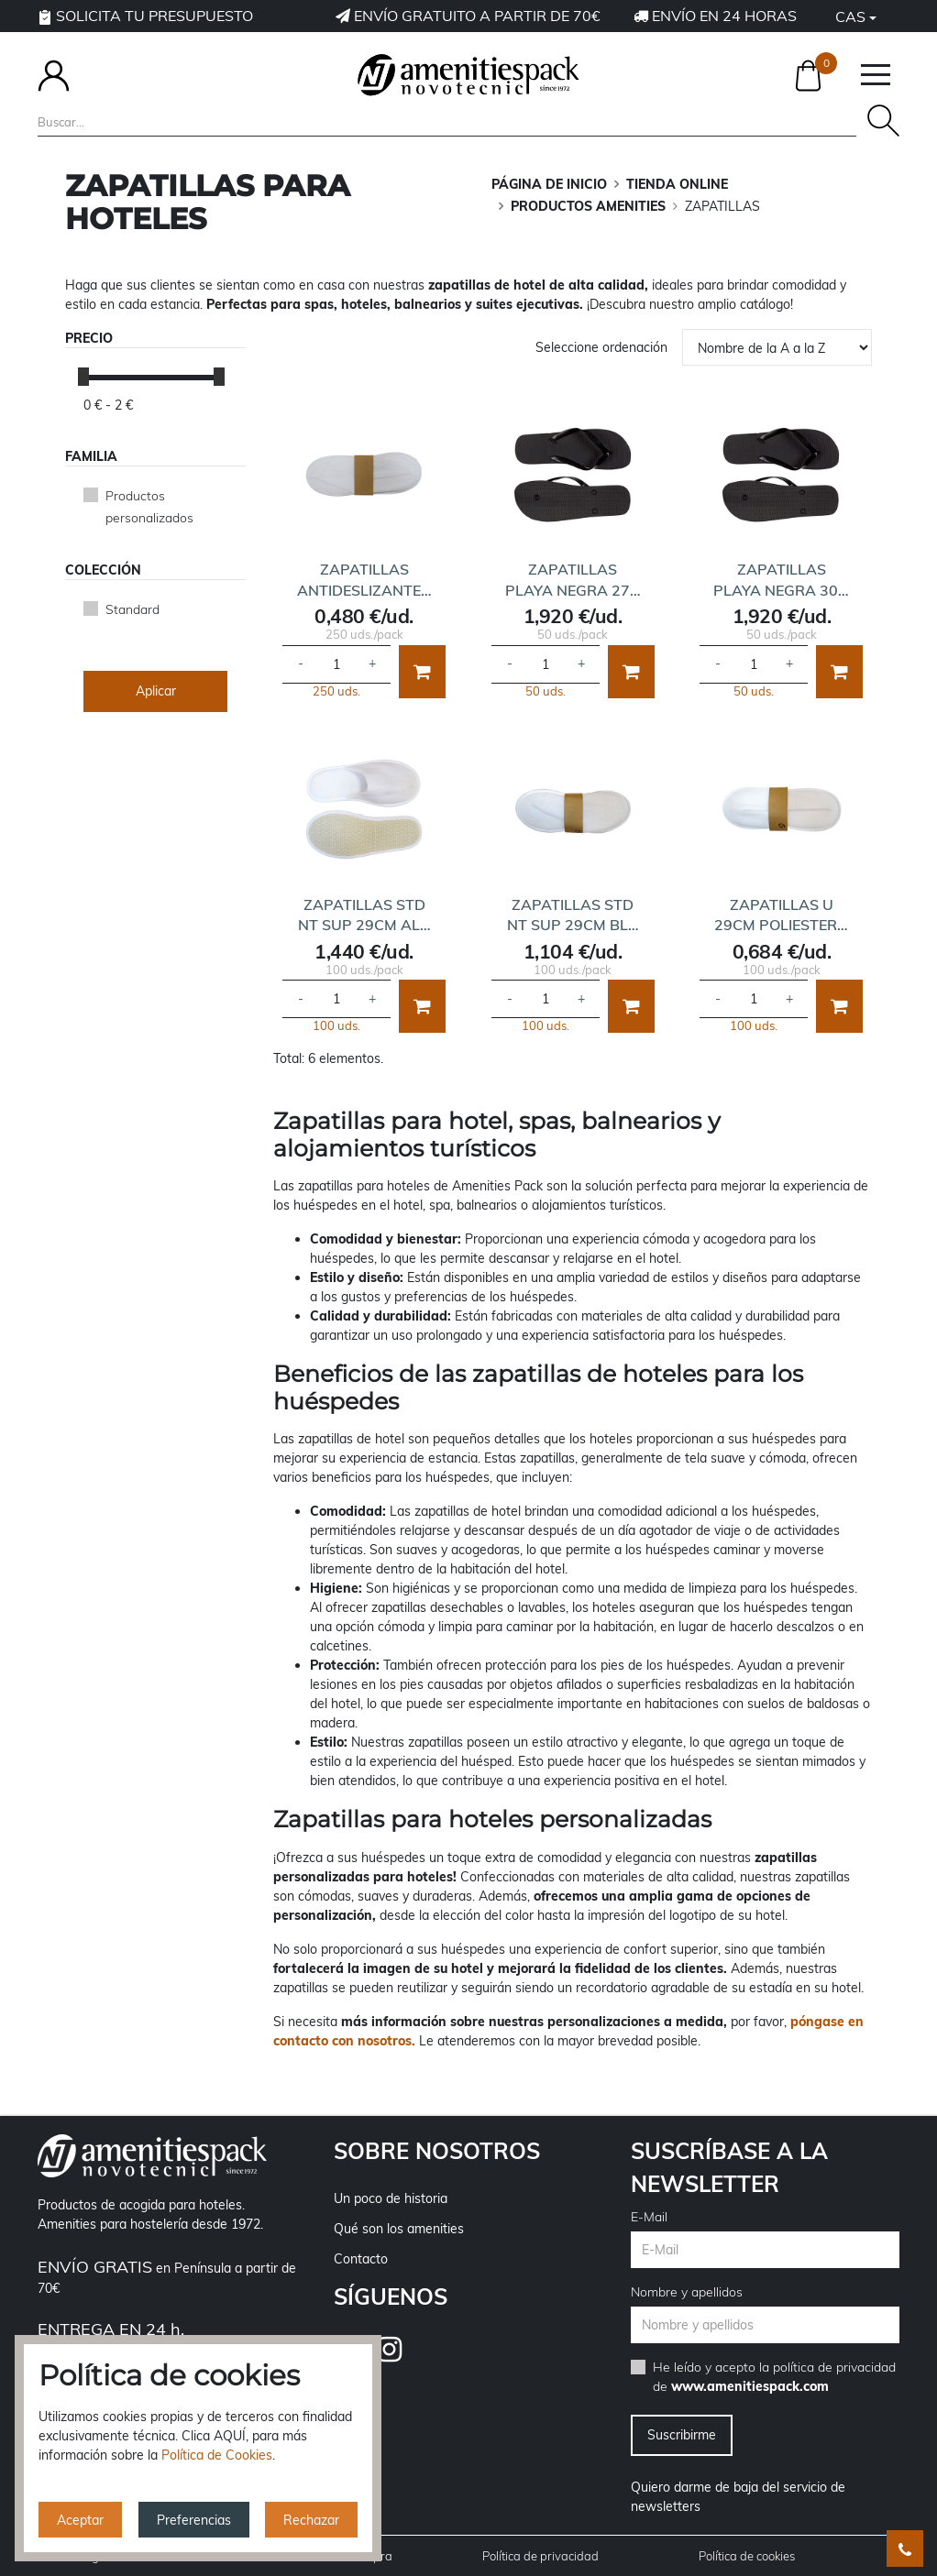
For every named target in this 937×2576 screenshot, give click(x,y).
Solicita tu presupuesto (145, 15)
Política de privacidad (540, 2556)
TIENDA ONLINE (677, 184)
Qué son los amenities (399, 2228)
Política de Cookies (216, 2455)
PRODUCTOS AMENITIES (588, 206)
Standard (132, 609)
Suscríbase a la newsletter (729, 2167)
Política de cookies (747, 2556)
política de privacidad (834, 2367)
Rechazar (311, 2520)
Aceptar (80, 2520)
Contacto (361, 2259)
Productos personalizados (149, 507)
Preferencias (194, 2520)
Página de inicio (549, 184)
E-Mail (649, 2217)
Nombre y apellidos (687, 2292)
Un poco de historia (390, 2198)
